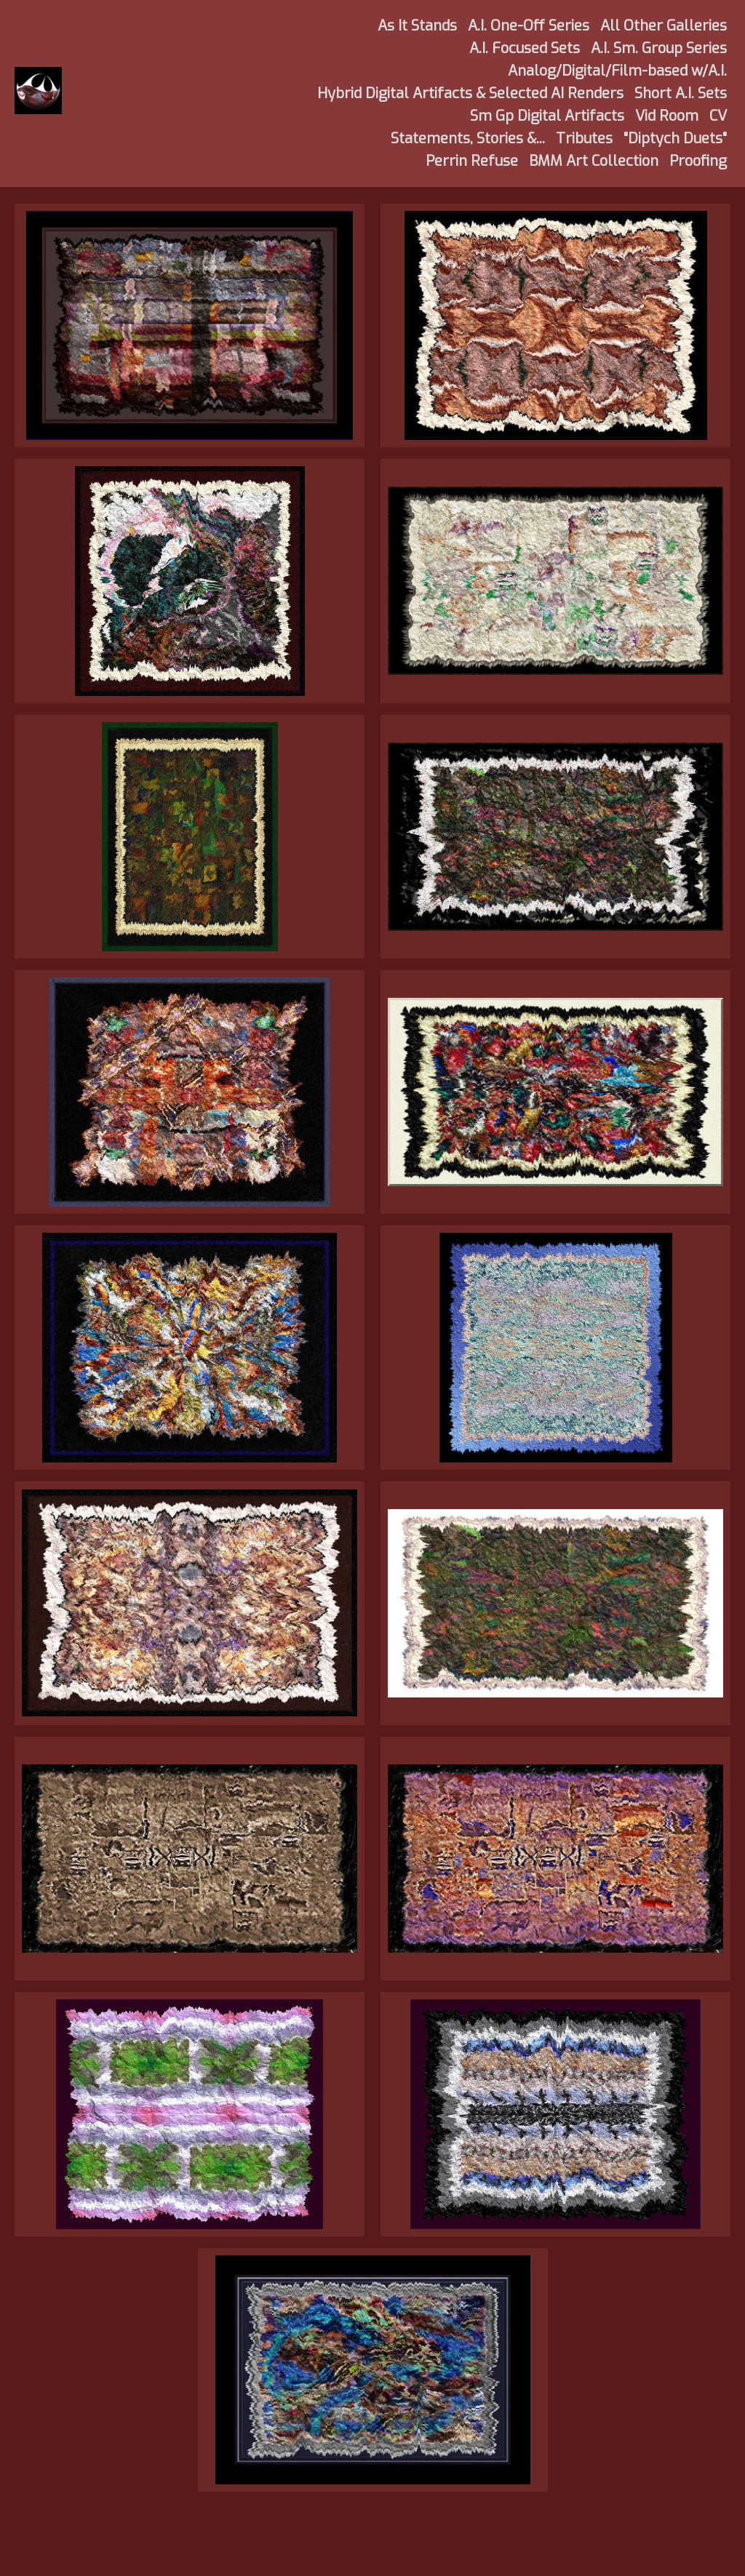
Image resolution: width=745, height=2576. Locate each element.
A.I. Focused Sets (524, 48)
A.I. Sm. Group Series (659, 48)
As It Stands (417, 26)
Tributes (584, 138)
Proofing (698, 161)
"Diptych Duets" (675, 138)
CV (718, 116)
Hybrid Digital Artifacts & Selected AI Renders (470, 93)
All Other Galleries (663, 26)
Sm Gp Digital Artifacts (547, 116)
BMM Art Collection (593, 161)
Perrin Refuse (472, 161)
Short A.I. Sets (680, 93)
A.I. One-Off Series (528, 26)
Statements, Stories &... (468, 138)
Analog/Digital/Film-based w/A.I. (617, 71)
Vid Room (666, 116)
